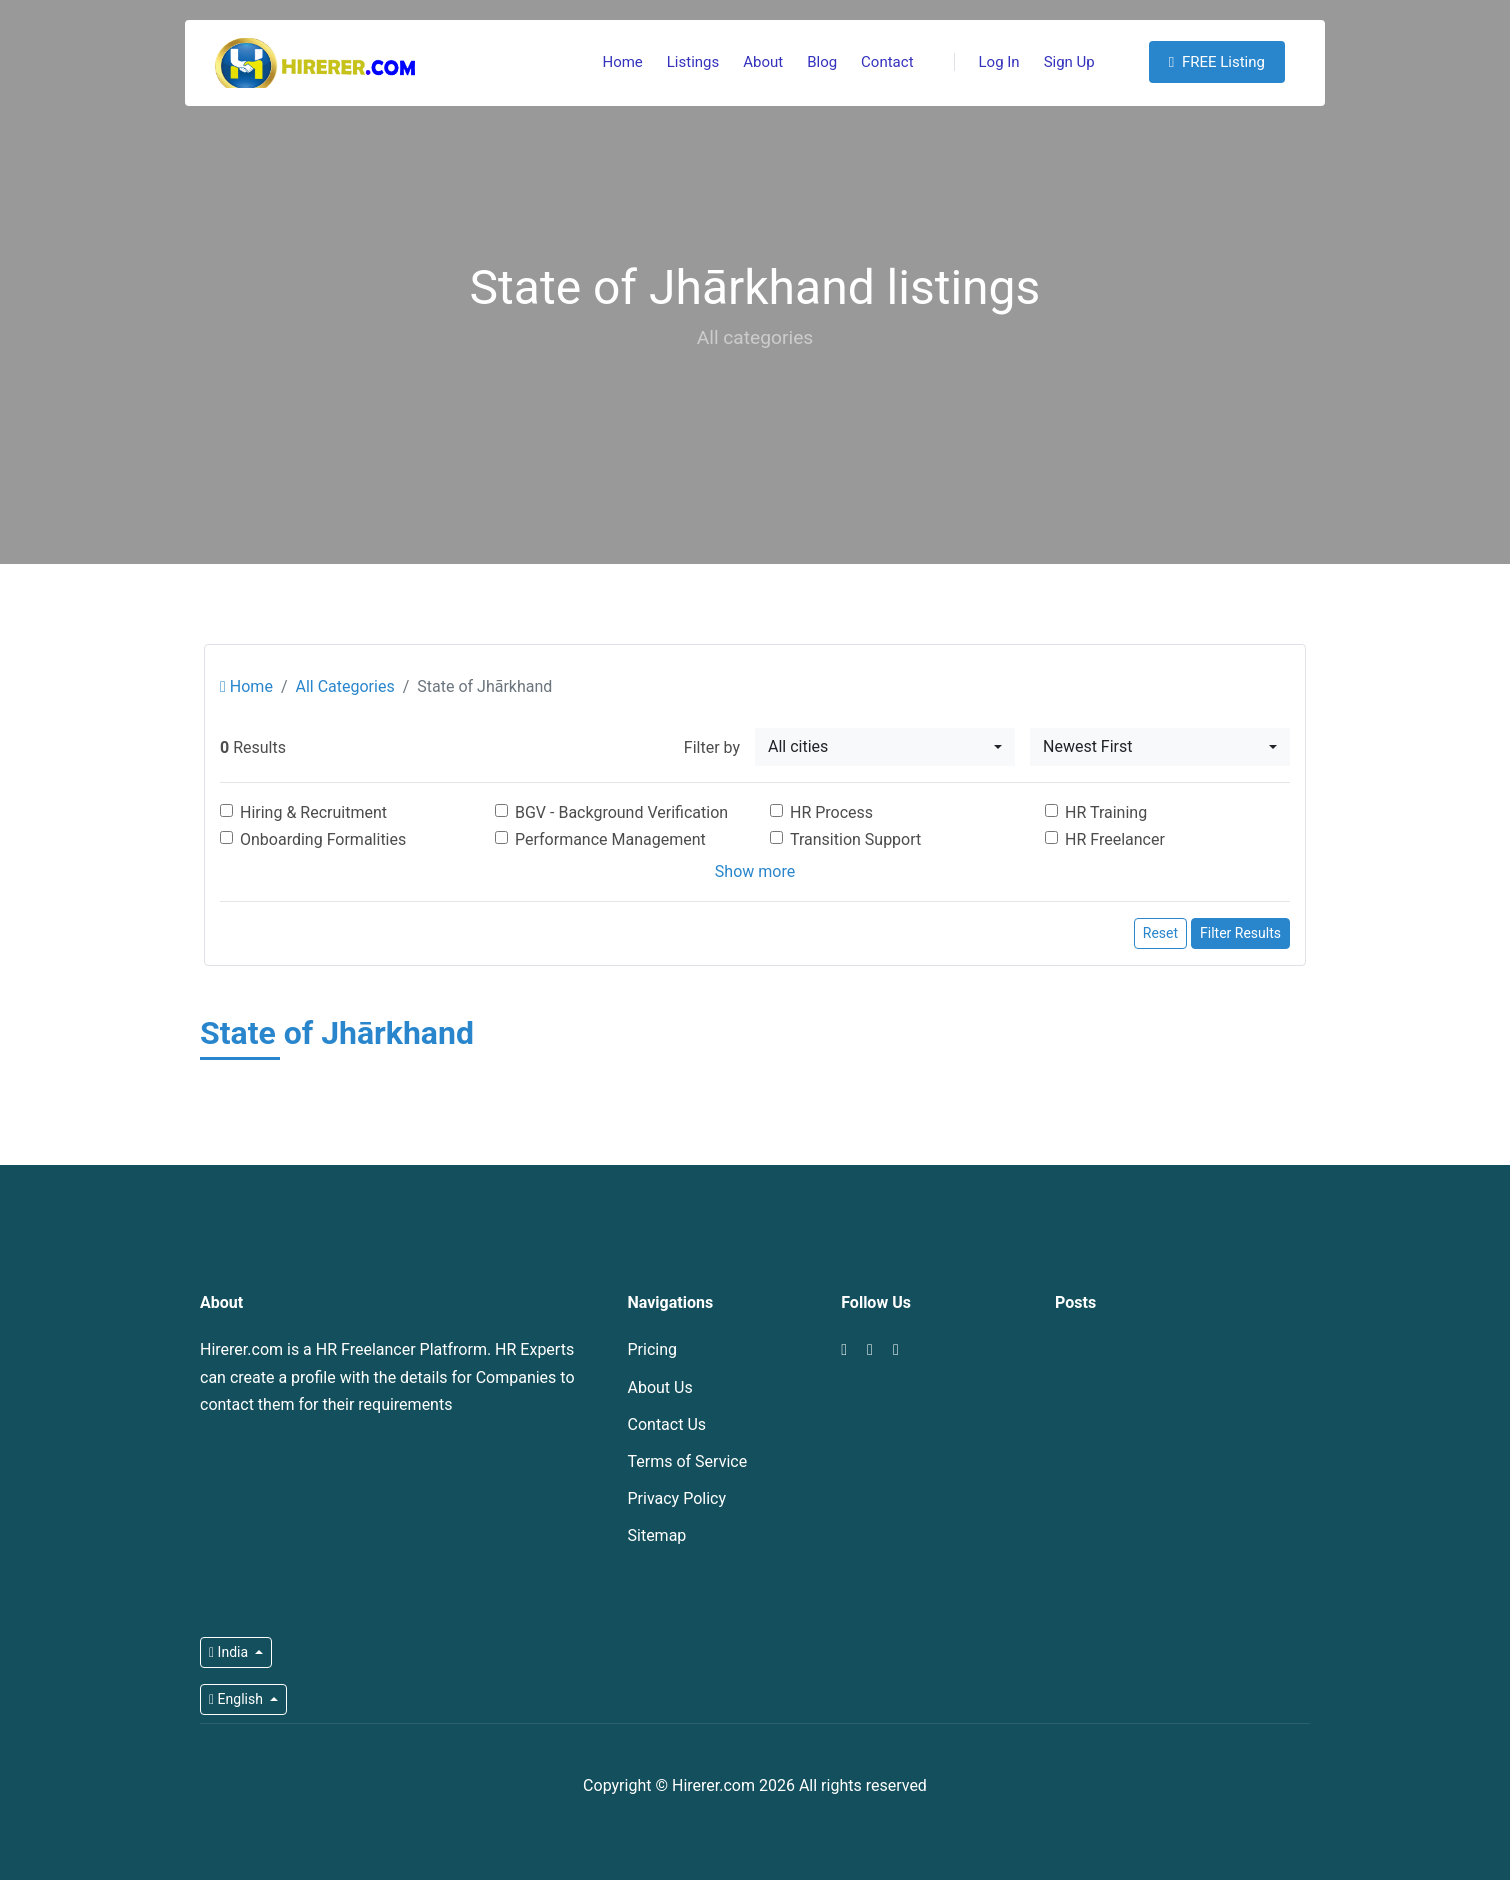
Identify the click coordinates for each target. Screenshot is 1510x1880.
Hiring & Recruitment (313, 812)
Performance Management (610, 839)
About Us (660, 1387)
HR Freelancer (1115, 839)
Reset (1160, 933)
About (763, 62)
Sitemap (657, 1535)
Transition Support (855, 839)
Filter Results (1240, 933)
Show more (755, 871)
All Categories (344, 686)
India (230, 1652)
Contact (887, 62)
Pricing (653, 1349)
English (237, 1699)
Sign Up (1069, 62)
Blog (822, 62)
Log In (987, 62)
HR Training (1106, 812)
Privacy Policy (677, 1498)
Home (622, 62)
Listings (693, 62)
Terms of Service (688, 1461)
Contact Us (667, 1424)
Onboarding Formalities (323, 839)
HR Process (831, 812)
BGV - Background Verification (621, 812)
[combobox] (885, 747)
